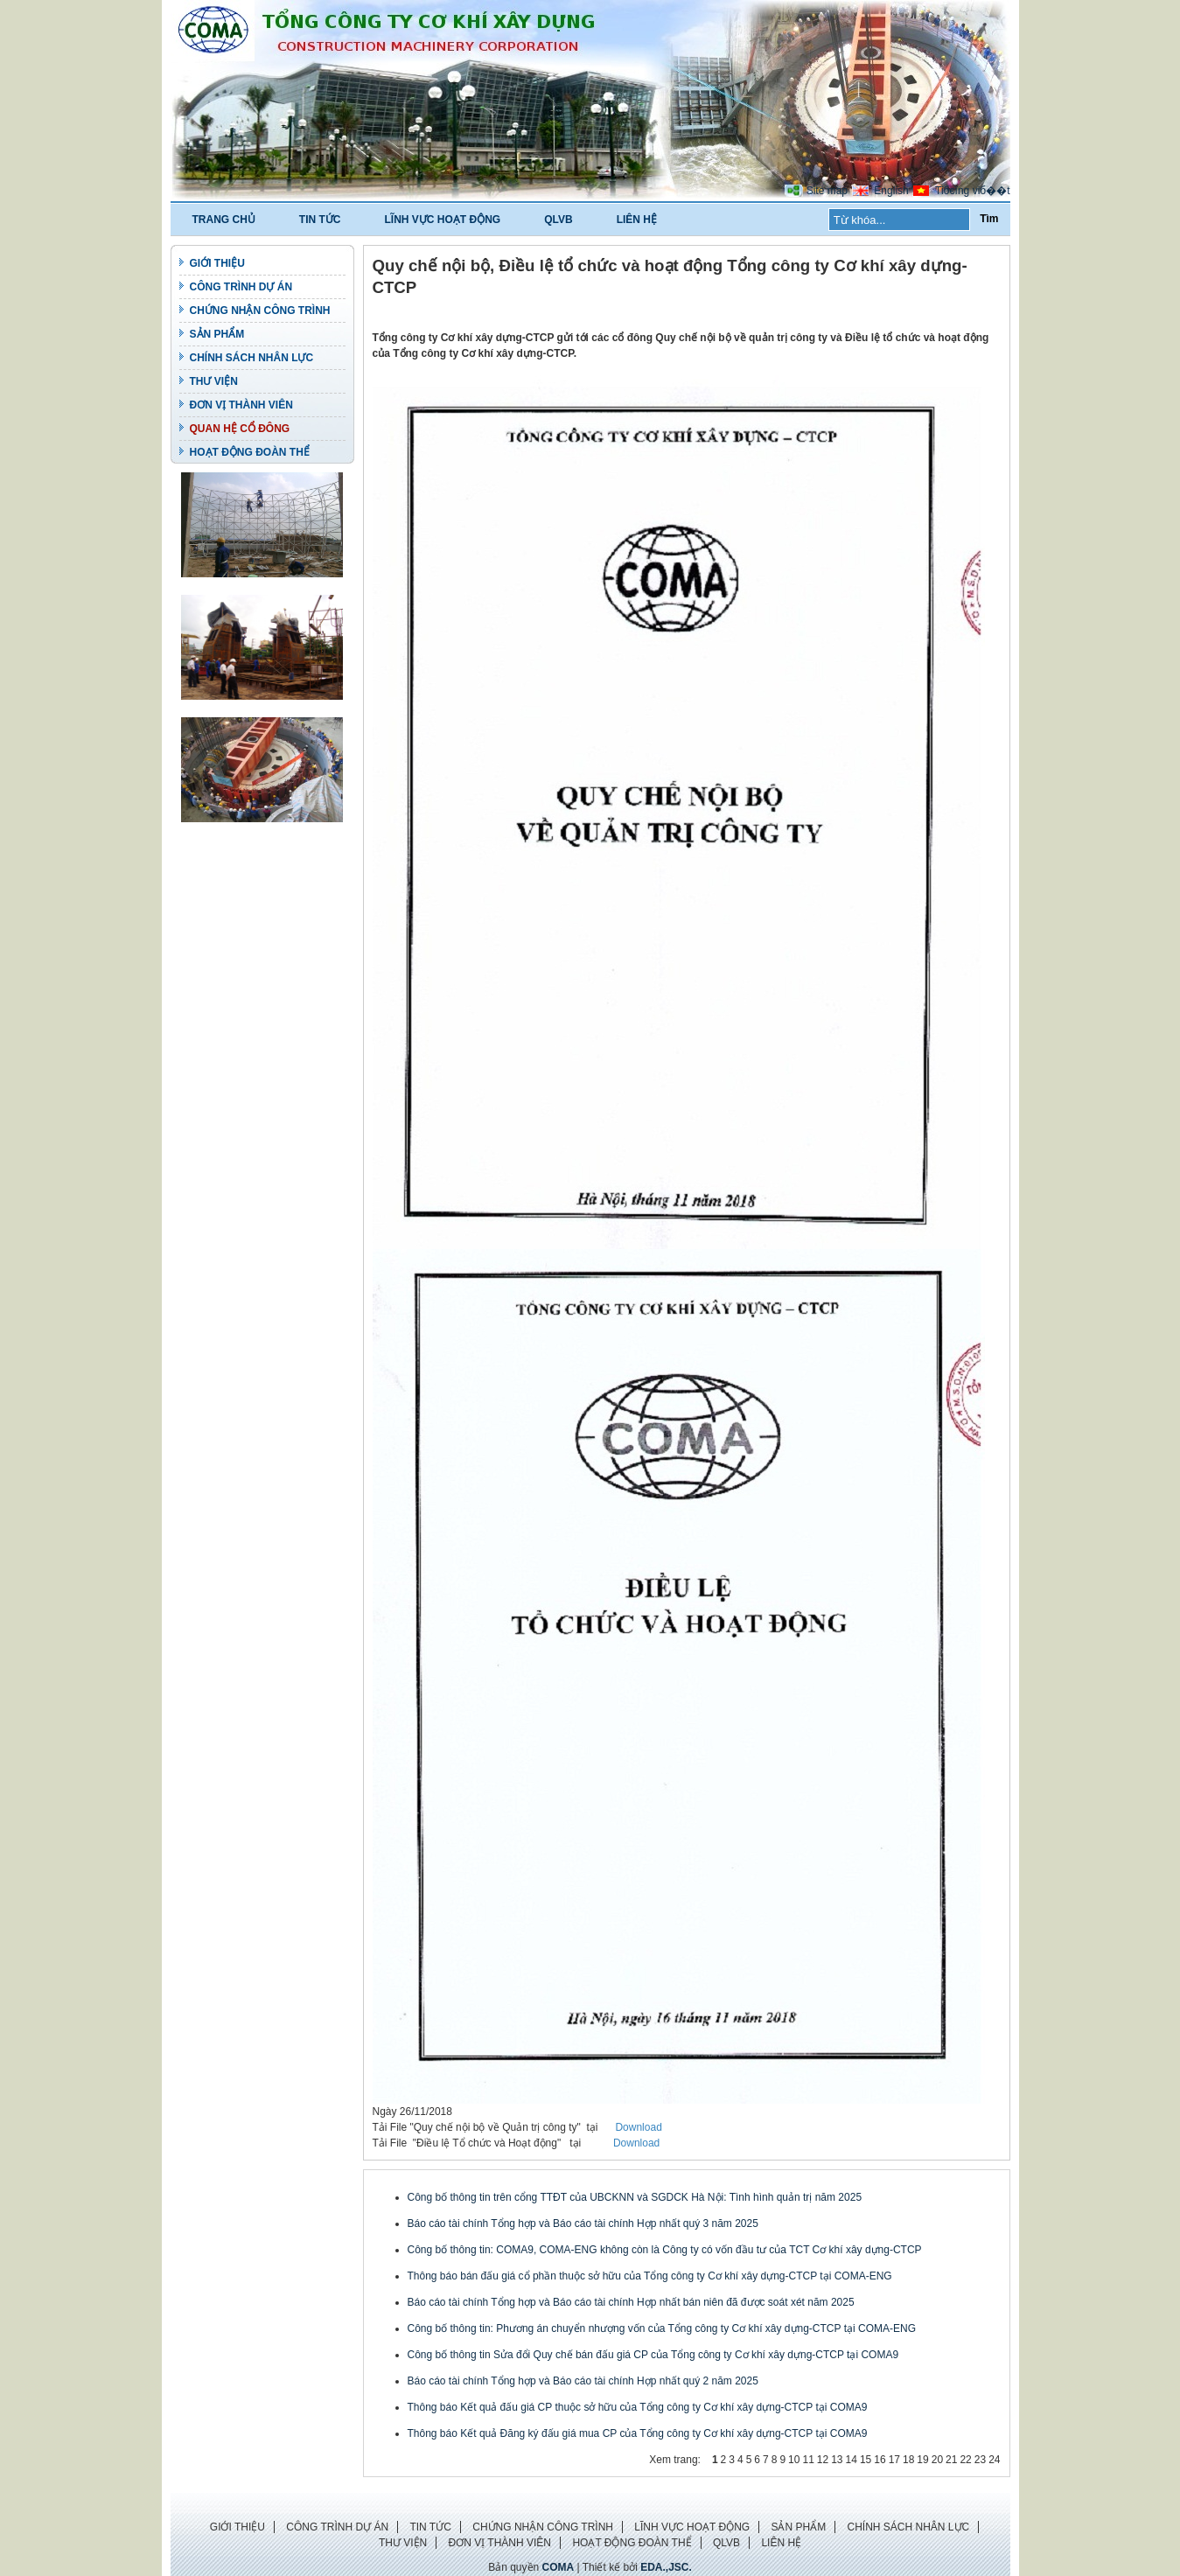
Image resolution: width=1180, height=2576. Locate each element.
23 (980, 2460)
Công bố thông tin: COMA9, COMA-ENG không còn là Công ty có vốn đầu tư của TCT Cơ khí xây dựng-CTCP (665, 2250)
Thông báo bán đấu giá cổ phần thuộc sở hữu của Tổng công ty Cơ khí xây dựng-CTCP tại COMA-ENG (650, 2276)
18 (908, 2460)
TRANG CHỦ (223, 219)
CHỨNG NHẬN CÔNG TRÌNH (260, 310)
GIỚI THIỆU (217, 263)
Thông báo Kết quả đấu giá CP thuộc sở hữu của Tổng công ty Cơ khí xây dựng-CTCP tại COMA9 (638, 2407)
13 (836, 2460)
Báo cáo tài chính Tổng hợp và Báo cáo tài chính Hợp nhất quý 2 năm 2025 (583, 2381)
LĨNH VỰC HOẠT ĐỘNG (443, 219)
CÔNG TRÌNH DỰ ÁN (241, 287)
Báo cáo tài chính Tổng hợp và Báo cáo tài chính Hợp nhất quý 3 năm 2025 (583, 2223)
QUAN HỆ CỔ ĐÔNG (240, 428)
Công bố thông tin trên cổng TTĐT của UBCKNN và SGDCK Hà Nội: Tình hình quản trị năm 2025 (635, 2197)
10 (793, 2460)
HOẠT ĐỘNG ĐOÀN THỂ (250, 452)
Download (638, 2127)
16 (879, 2460)
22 (965, 2460)
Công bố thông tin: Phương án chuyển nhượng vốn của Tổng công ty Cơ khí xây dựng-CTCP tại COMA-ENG (662, 2328)
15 (865, 2460)
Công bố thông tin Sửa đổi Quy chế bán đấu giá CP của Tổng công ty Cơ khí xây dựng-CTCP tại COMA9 (653, 2355)
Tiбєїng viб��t (972, 191)
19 (922, 2460)
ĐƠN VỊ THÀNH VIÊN (241, 405)
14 (851, 2460)
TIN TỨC (320, 219)
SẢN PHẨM (217, 334)
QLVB (558, 219)
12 (822, 2460)
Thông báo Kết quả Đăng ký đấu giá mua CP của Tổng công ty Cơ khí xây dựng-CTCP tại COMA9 (638, 2433)
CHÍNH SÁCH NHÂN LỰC (252, 358)
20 (937, 2460)
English (891, 191)
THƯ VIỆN (214, 381)
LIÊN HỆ (637, 219)
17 (894, 2460)
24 (994, 2460)
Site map (827, 191)
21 (951, 2460)
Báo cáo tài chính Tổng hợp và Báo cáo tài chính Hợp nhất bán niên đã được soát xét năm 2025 (631, 2302)
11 (807, 2460)
